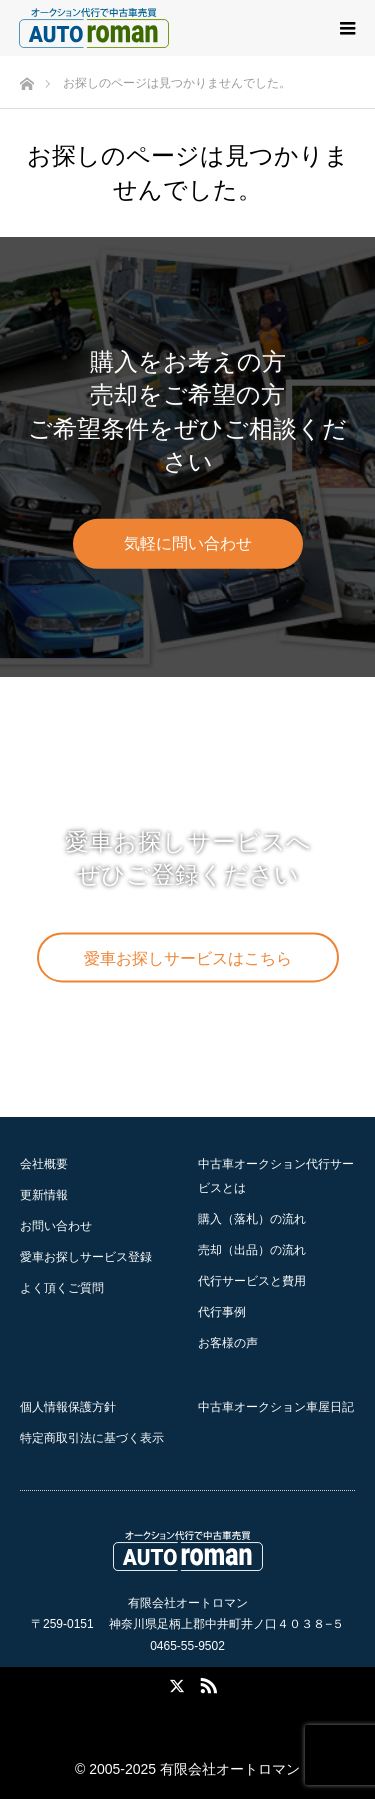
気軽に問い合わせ (188, 543)
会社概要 (44, 1164)
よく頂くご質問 (62, 1288)
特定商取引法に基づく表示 (92, 1438)
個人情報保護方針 (68, 1407)
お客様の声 (228, 1343)
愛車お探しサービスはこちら (188, 958)
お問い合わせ (56, 1226)
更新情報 (44, 1195)
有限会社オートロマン (230, 1769)
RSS (206, 1682)
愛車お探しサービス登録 (86, 1257)
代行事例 (222, 1312)
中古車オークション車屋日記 (276, 1407)
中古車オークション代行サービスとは (276, 1176)
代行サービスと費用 (252, 1281)
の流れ (252, 1219)
